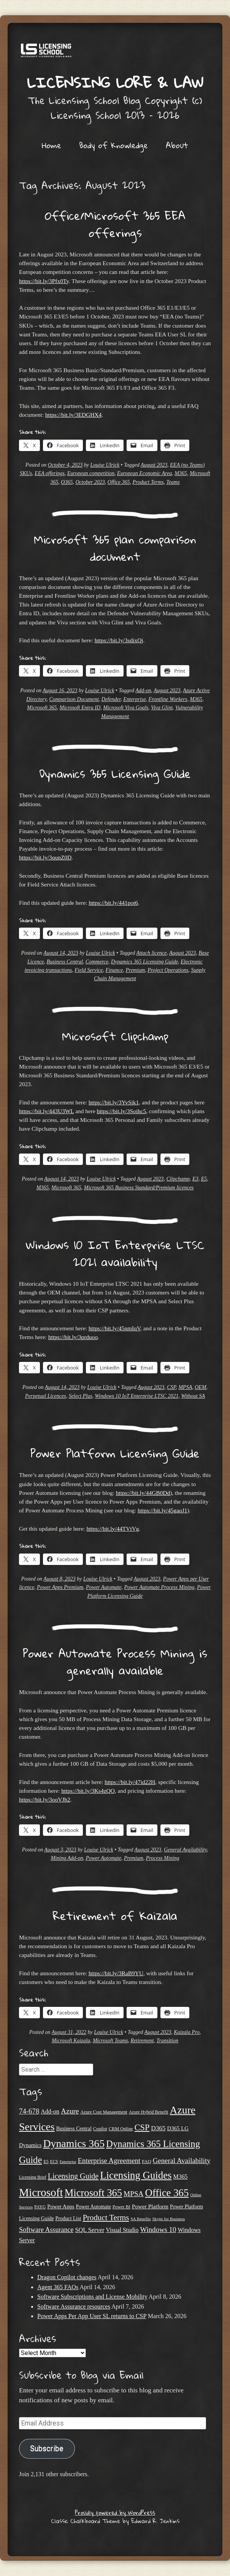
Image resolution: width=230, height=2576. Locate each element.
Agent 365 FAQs (57, 2287)
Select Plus (80, 1396)
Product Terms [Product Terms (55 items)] (105, 2217)
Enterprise (134, 699)
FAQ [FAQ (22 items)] (146, 2161)
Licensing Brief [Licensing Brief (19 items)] (32, 2177)
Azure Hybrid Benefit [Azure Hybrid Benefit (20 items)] (148, 2112)
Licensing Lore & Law (115, 82)
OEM (200, 1387)
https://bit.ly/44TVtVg (112, 1528)
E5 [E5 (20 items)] (45, 2161)
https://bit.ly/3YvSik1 (114, 1102)
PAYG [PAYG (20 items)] (40, 2207)
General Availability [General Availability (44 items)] (182, 2161)
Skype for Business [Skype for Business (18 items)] (168, 2218)
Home (51, 145)
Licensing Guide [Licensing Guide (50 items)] (73, 2176)
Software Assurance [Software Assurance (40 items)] (46, 2230)
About (177, 145)
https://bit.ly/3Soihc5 (121, 1111)
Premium (135, 970)
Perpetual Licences (45, 1396)
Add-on (143, 690)
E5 (204, 1179)
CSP (171, 1387)
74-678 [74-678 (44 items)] (29, 2111)
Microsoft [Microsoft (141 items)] (41, 2192)
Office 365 (119, 482)
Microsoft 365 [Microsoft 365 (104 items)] (93, 2192)
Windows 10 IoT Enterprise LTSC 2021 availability (115, 1253)
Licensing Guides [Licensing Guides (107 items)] (135, 2175)
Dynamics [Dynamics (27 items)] (30, 2145)
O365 (67, 482)
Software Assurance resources (73, 2306)
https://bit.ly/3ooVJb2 (44, 1799)
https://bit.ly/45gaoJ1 (162, 1510)
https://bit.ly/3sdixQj (119, 640)
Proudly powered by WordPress (115, 2512)
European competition (90, 473)
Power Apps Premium (60, 1587)
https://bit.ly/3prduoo (73, 1337)
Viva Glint (162, 707)
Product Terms (148, 482)
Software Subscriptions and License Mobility (92, 2296)
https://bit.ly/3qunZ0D (45, 857)
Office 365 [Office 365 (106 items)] (167, 2192)
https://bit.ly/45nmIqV (114, 1328)
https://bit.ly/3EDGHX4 (73, 414)
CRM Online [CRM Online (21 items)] (121, 2128)
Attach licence (151, 953)
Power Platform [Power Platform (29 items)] (150, 2206)
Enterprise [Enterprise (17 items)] (68, 2162)
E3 (195, 1179)
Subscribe (46, 2448)
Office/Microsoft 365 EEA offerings (115, 224)
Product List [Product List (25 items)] (68, 2218)
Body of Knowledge (113, 145)
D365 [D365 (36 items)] (158, 2128)
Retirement (142, 2040)
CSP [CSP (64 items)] (142, 2127)
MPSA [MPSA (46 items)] (133, 2194)
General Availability (185, 1850)
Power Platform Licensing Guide (115, 1453)
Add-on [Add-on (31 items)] (50, 2111)
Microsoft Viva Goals (125, 707)
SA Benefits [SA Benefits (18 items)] (140, 2218)
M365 (180, 473)
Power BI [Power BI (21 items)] (121, 2207)
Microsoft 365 (42, 707)
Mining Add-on (67, 1858)
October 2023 (90, 482)
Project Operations (168, 970)
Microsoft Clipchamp (115, 1036)
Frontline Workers (167, 699)
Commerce (97, 962)
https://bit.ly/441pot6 (113, 902)
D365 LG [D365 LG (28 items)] (178, 2128)
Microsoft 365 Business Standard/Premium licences (139, 1187)
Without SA (193, 1396)
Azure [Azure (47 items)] (70, 2111)
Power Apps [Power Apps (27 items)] (60, 2206)
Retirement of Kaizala (115, 1915)
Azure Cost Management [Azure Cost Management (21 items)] (104, 2112)
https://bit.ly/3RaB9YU (116, 1973)
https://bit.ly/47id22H (130, 1782)
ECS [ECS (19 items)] (54, 2161)
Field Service (89, 970)
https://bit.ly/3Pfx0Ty (44, 281)
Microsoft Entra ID (80, 707)
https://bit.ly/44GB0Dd (143, 1493)
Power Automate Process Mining (159, 1587)
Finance (114, 970)
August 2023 (154, 465)
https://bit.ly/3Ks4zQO (88, 1790)
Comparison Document (74, 699)
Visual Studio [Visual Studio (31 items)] (122, 2230)
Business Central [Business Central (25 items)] (74, 2128)
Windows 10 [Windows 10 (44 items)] (158, 2230)
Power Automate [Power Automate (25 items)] (93, 2207)
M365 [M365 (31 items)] (180, 2176)
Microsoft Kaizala (71, 2040)
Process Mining (162, 1858)
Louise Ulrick (104, 465)
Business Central (65, 962)
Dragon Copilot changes (67, 2277)
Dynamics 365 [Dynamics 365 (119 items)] (74, 2143)
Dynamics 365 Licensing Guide (115, 773)
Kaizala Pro (187, 2032)
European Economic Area (144, 473)
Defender (111, 699)
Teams (172, 482)
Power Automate (103, 1587)
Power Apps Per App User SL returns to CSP (91, 2316)
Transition (168, 2040)
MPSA (185, 1387)
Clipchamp (178, 1179)
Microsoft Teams (110, 2040)
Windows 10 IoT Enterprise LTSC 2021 (136, 1396)
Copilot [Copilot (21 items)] (100, 2128)
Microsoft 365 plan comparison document (115, 548)
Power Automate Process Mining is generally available (115, 1662)
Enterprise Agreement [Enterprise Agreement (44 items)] (109, 2161)
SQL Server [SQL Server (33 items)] (89, 2230)
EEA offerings (50, 473)
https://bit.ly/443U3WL (46, 1111)
